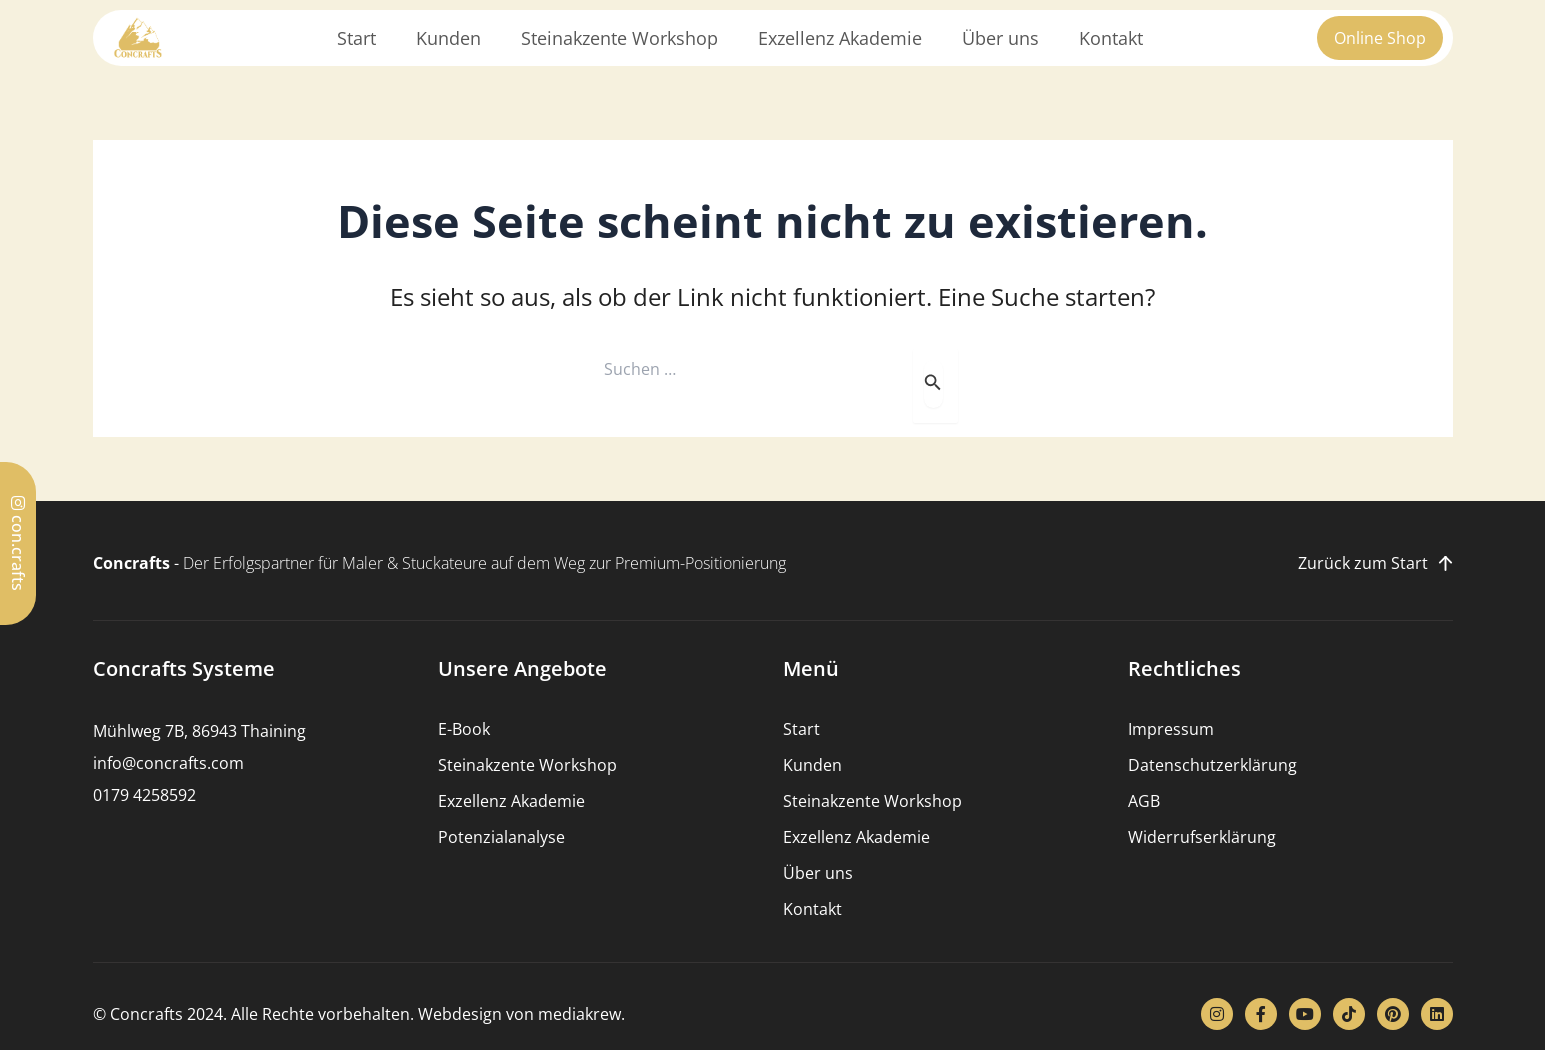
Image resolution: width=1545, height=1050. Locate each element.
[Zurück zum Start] (1445, 563)
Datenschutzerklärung (1212, 765)
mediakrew (579, 1014)
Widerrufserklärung (1202, 837)
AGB (1144, 801)
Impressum (1171, 729)
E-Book (464, 729)
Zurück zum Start (1363, 563)
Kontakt (1111, 38)
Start (356, 38)
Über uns (1000, 38)
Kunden (448, 38)
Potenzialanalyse (501, 837)
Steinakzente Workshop (619, 38)
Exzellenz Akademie (840, 38)
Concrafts (131, 563)
